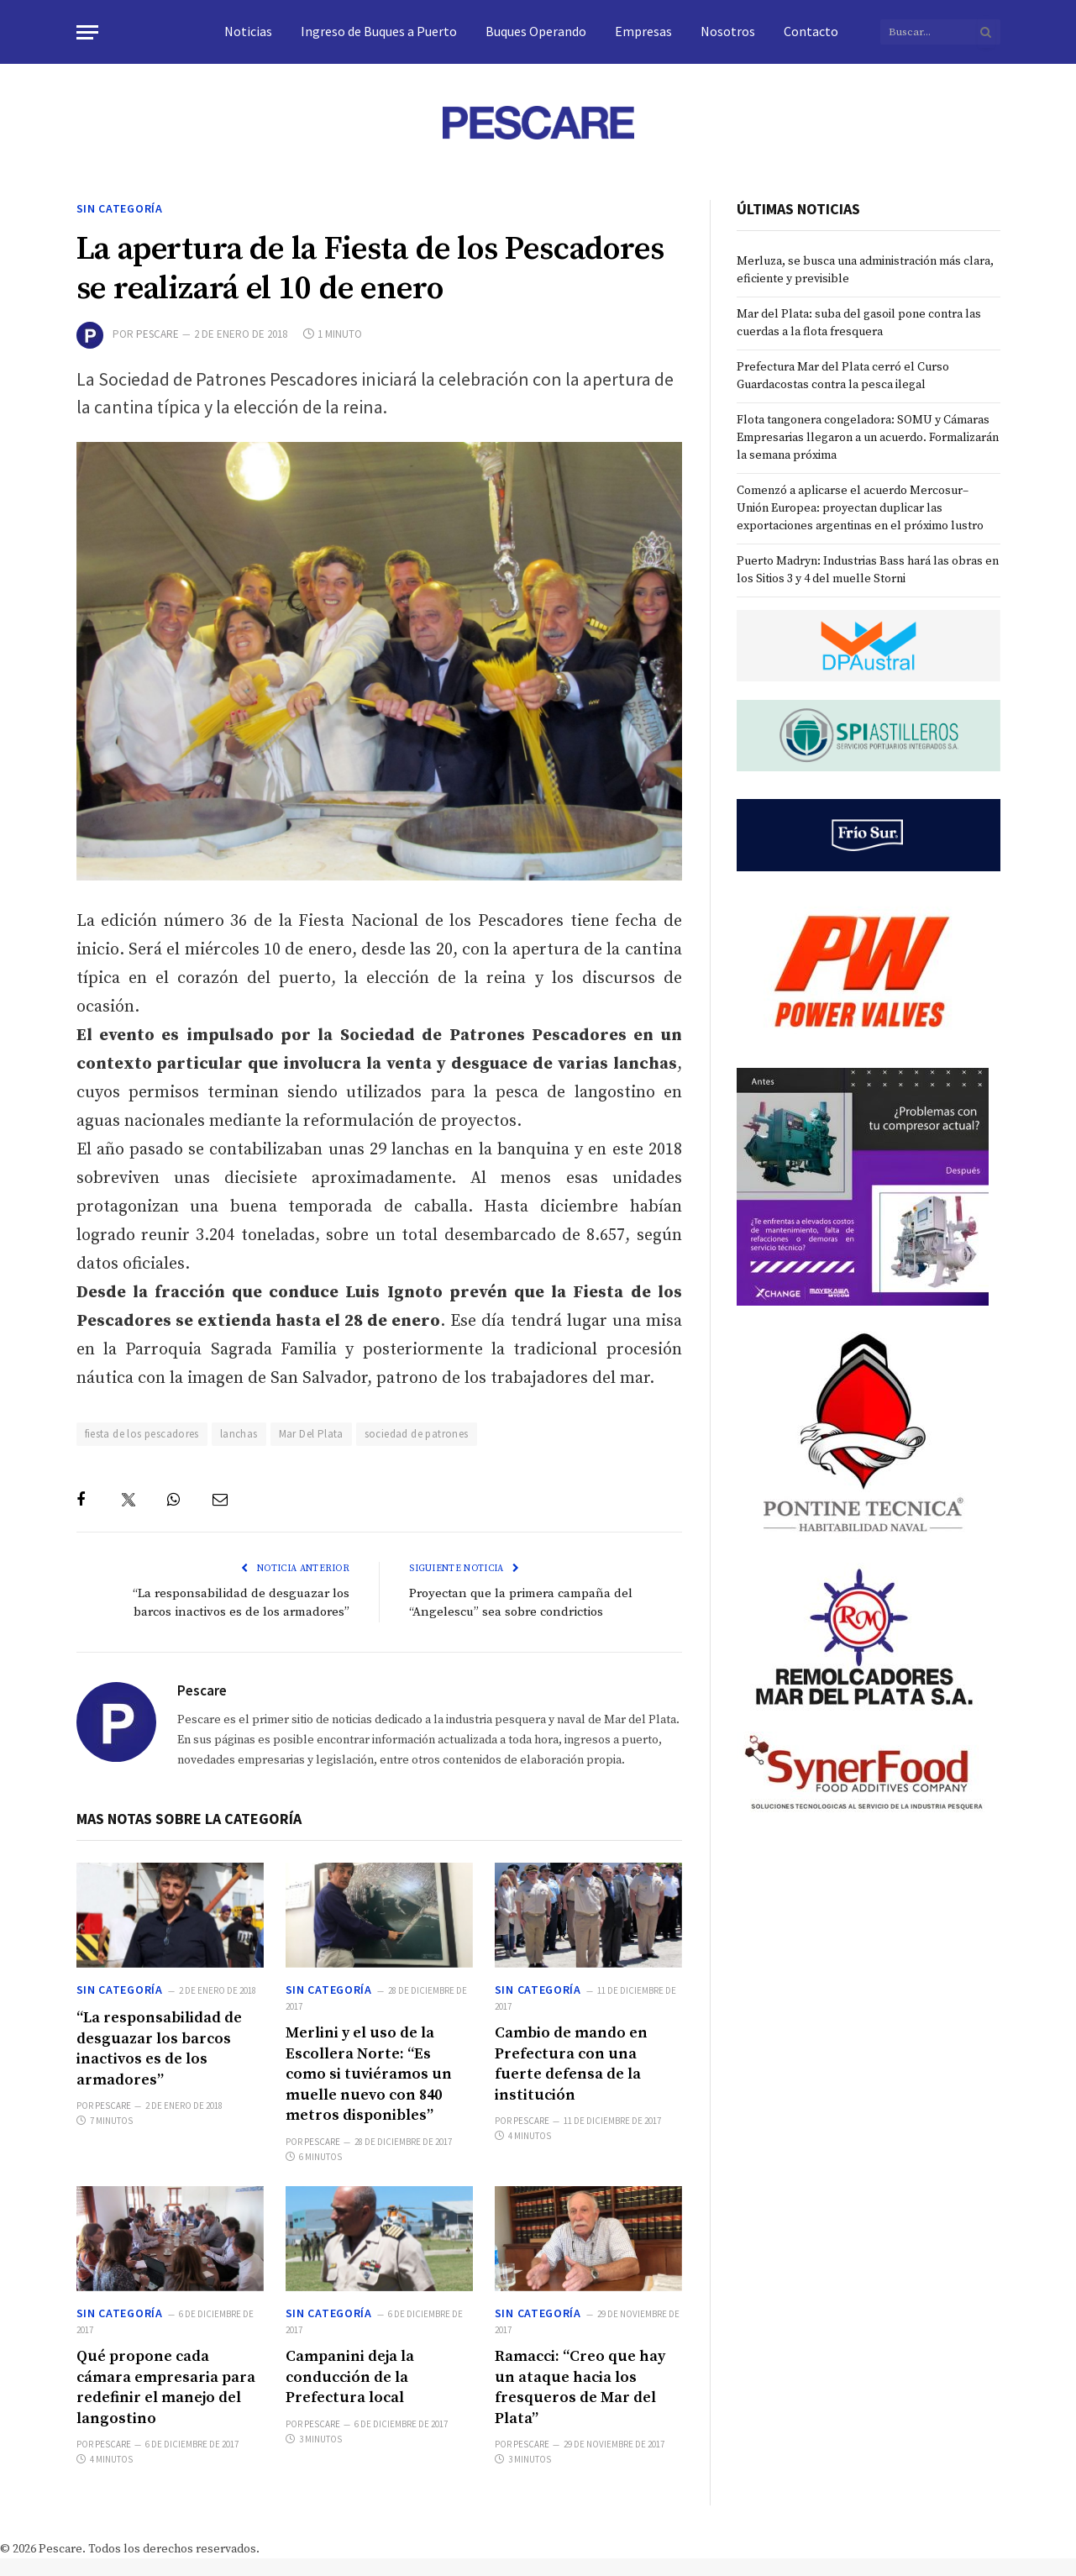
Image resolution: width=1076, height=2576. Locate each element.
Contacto (811, 31)
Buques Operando (536, 31)
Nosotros (728, 31)
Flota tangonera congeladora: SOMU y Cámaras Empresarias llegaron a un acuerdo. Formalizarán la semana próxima (868, 438)
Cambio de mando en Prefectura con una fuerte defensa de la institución (571, 2063)
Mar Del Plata (311, 1434)
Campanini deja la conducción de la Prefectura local (350, 2377)
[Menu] (87, 32)
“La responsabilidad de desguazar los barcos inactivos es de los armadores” (159, 2048)
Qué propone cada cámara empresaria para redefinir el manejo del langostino (165, 2387)
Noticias (248, 31)
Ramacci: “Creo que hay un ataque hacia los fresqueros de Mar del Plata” (580, 2387)
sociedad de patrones (417, 1434)
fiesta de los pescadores (142, 1434)
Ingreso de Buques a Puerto (379, 31)
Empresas (643, 31)
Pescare (157, 334)
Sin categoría (119, 208)
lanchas (239, 1434)
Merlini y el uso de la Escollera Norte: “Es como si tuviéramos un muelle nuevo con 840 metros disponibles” (369, 2074)
